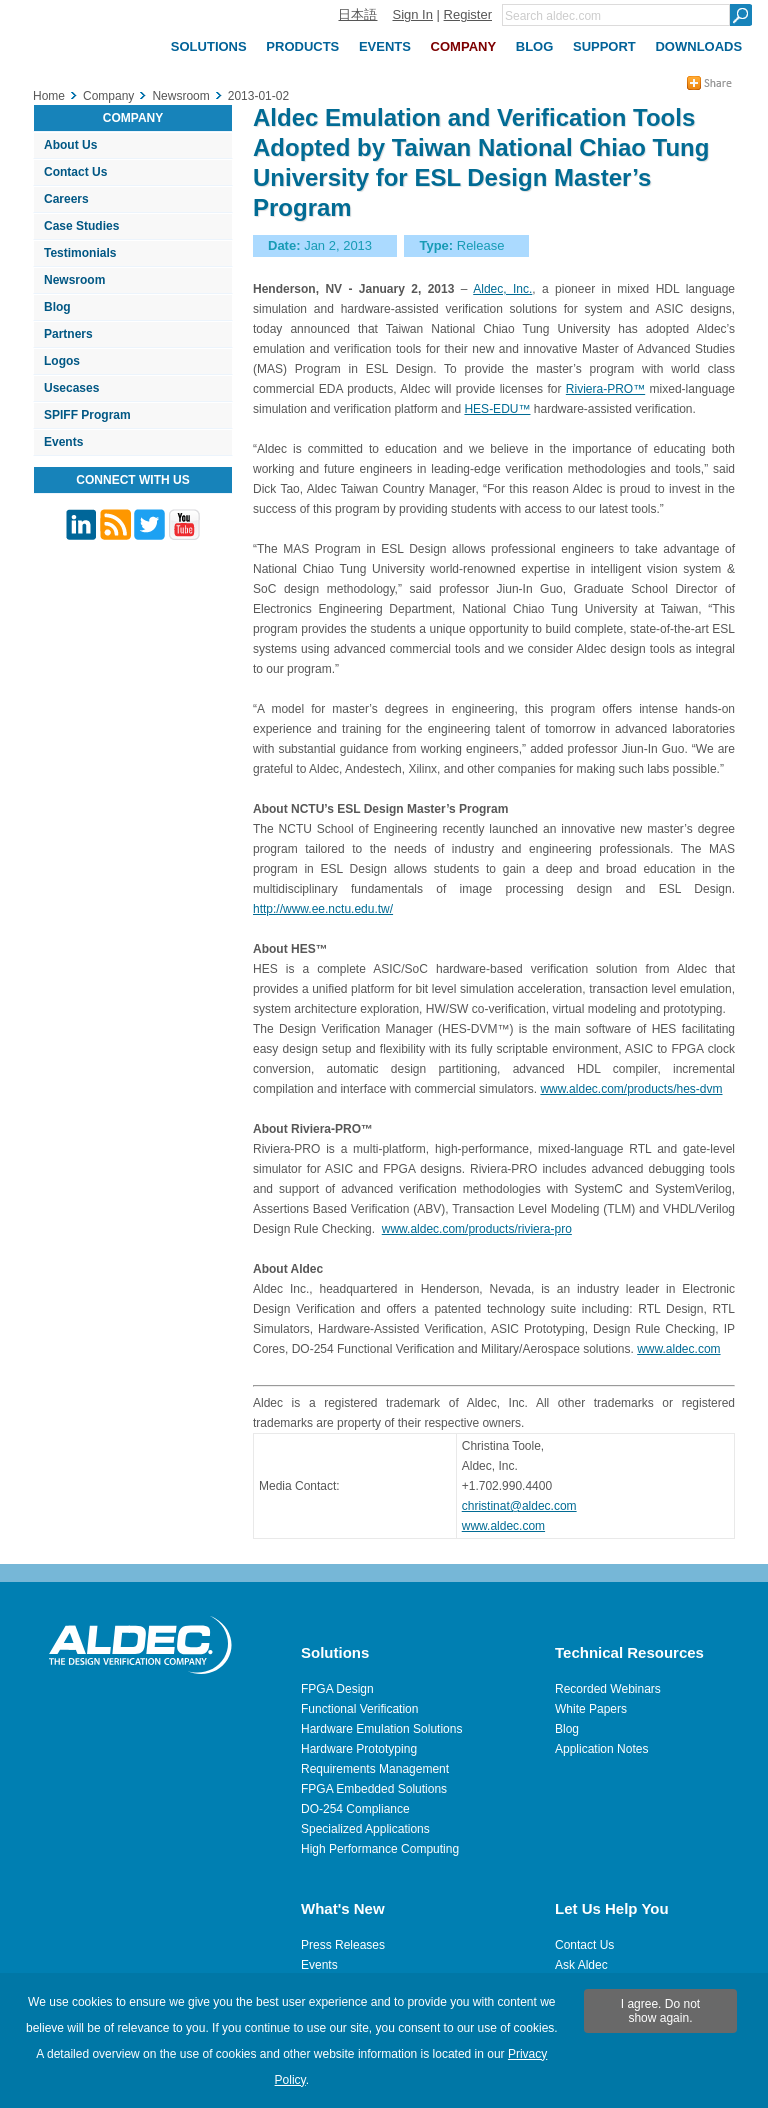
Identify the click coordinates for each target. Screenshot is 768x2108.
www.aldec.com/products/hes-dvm (631, 1089)
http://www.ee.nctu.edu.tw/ (323, 909)
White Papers (591, 1709)
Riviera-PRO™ (605, 389)
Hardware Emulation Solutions (381, 1729)
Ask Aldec (581, 1965)
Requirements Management (375, 1769)
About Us (70, 145)
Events (63, 442)
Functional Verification (359, 1709)
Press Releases (343, 1945)
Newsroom (74, 280)
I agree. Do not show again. (660, 2011)
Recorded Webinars (608, 1689)
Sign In (412, 14)
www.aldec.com (678, 1349)
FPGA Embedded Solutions (374, 1789)
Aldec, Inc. (502, 289)
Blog (57, 307)
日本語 (357, 14)
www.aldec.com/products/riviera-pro (477, 1229)
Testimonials (80, 253)
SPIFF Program (87, 415)
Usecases (71, 388)
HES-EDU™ (497, 409)
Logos (62, 361)
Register (468, 14)
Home (49, 96)
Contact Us (75, 172)
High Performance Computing (380, 1849)
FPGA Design (337, 1689)
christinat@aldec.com (519, 1506)
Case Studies (81, 226)
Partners (68, 334)
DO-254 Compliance (355, 1809)
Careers (66, 199)
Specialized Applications (365, 1829)
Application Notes (601, 1749)
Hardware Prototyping (359, 1749)
